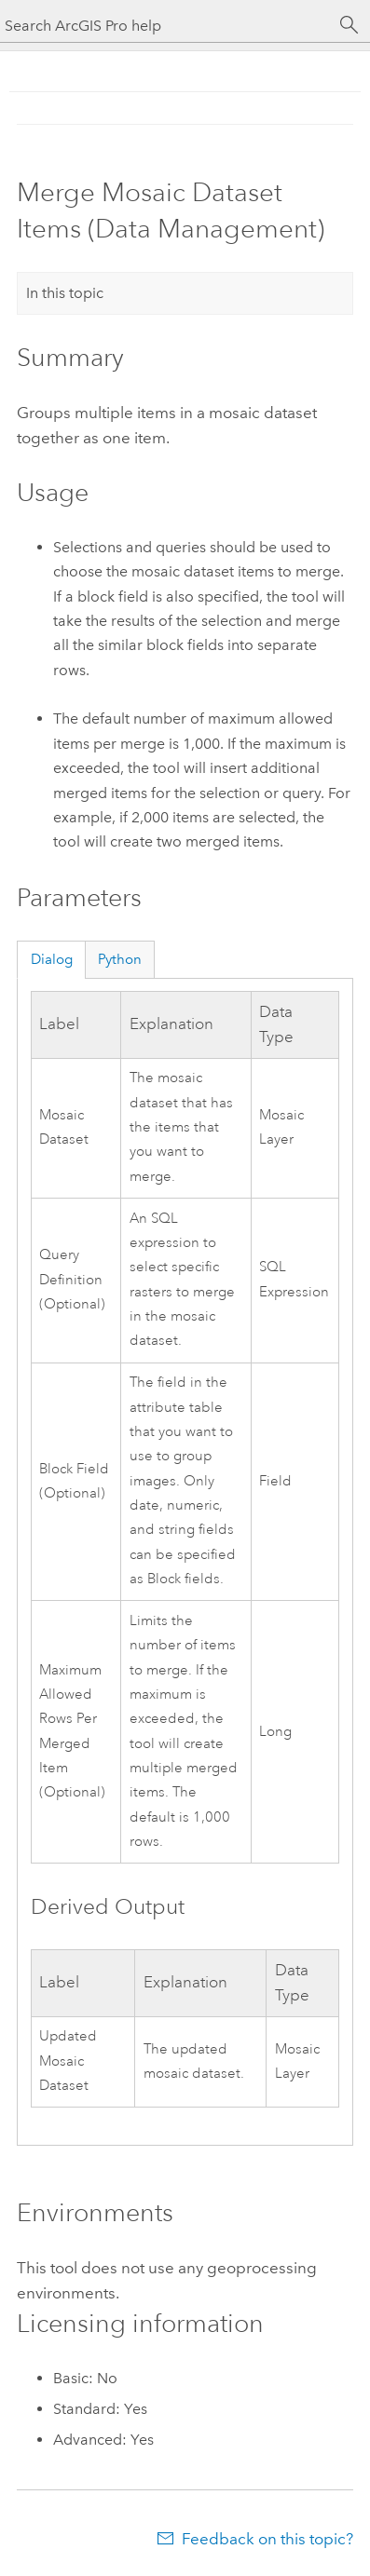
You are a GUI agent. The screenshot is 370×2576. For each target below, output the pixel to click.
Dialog (52, 959)
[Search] (349, 25)
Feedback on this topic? (267, 2538)
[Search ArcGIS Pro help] (166, 25)
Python (120, 959)
